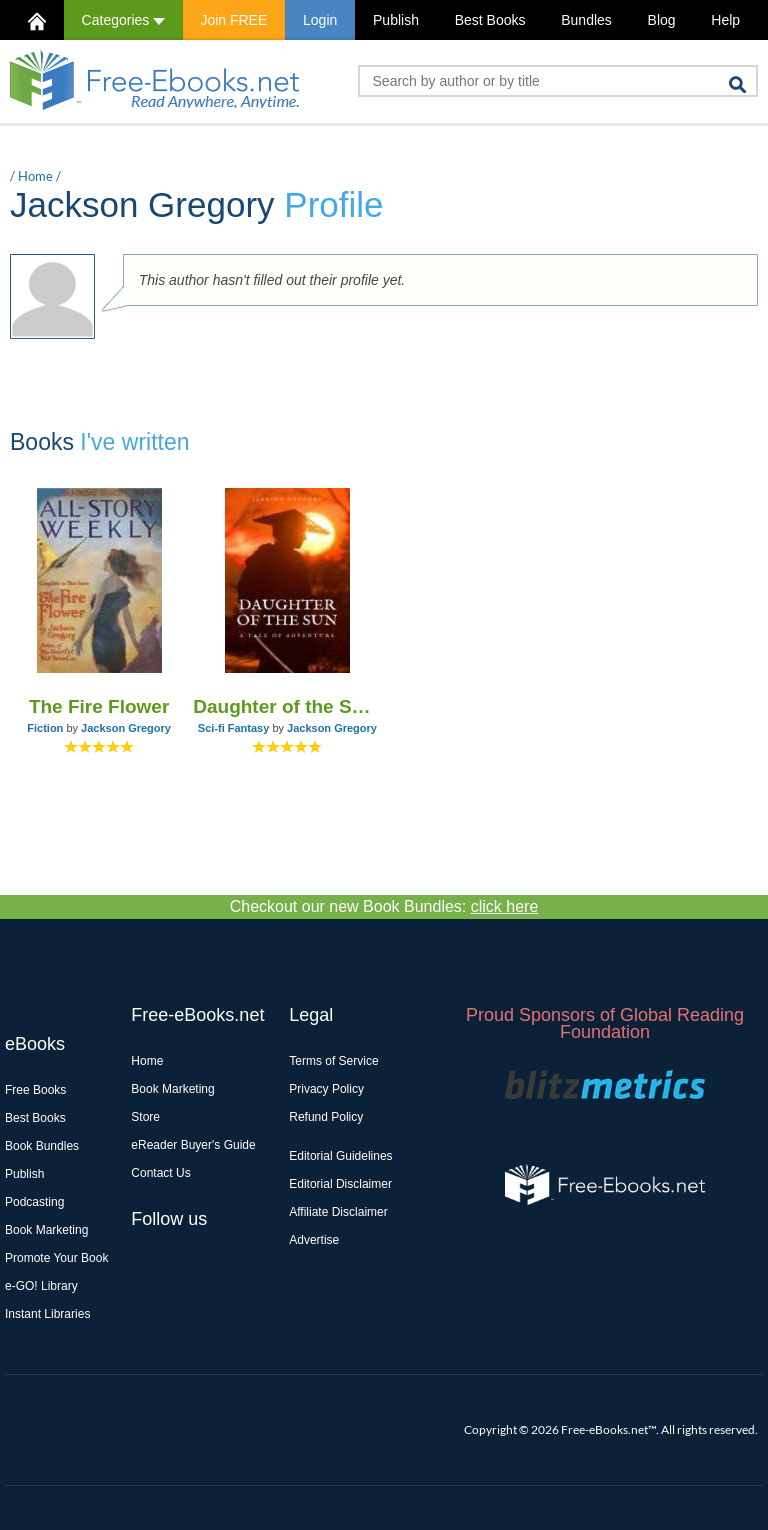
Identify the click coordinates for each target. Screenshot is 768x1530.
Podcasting (34, 1202)
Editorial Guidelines (340, 1156)
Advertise (314, 1240)
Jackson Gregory (126, 728)
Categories (123, 20)
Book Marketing (46, 1230)
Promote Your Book (56, 1258)
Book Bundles (42, 1146)
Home (35, 176)
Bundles (586, 20)
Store (145, 1117)
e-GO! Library (41, 1286)
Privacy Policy (326, 1089)
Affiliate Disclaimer (338, 1212)
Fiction (45, 728)
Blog (662, 20)
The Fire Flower (99, 706)
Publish (396, 20)
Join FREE (233, 20)
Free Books (35, 1090)
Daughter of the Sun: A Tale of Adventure (287, 706)
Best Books (490, 20)
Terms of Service (333, 1061)
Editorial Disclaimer (340, 1184)
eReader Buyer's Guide (193, 1145)
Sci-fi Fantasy (234, 728)
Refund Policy (326, 1117)
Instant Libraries (47, 1314)
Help (725, 20)
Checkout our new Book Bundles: (384, 906)
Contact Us (160, 1173)
